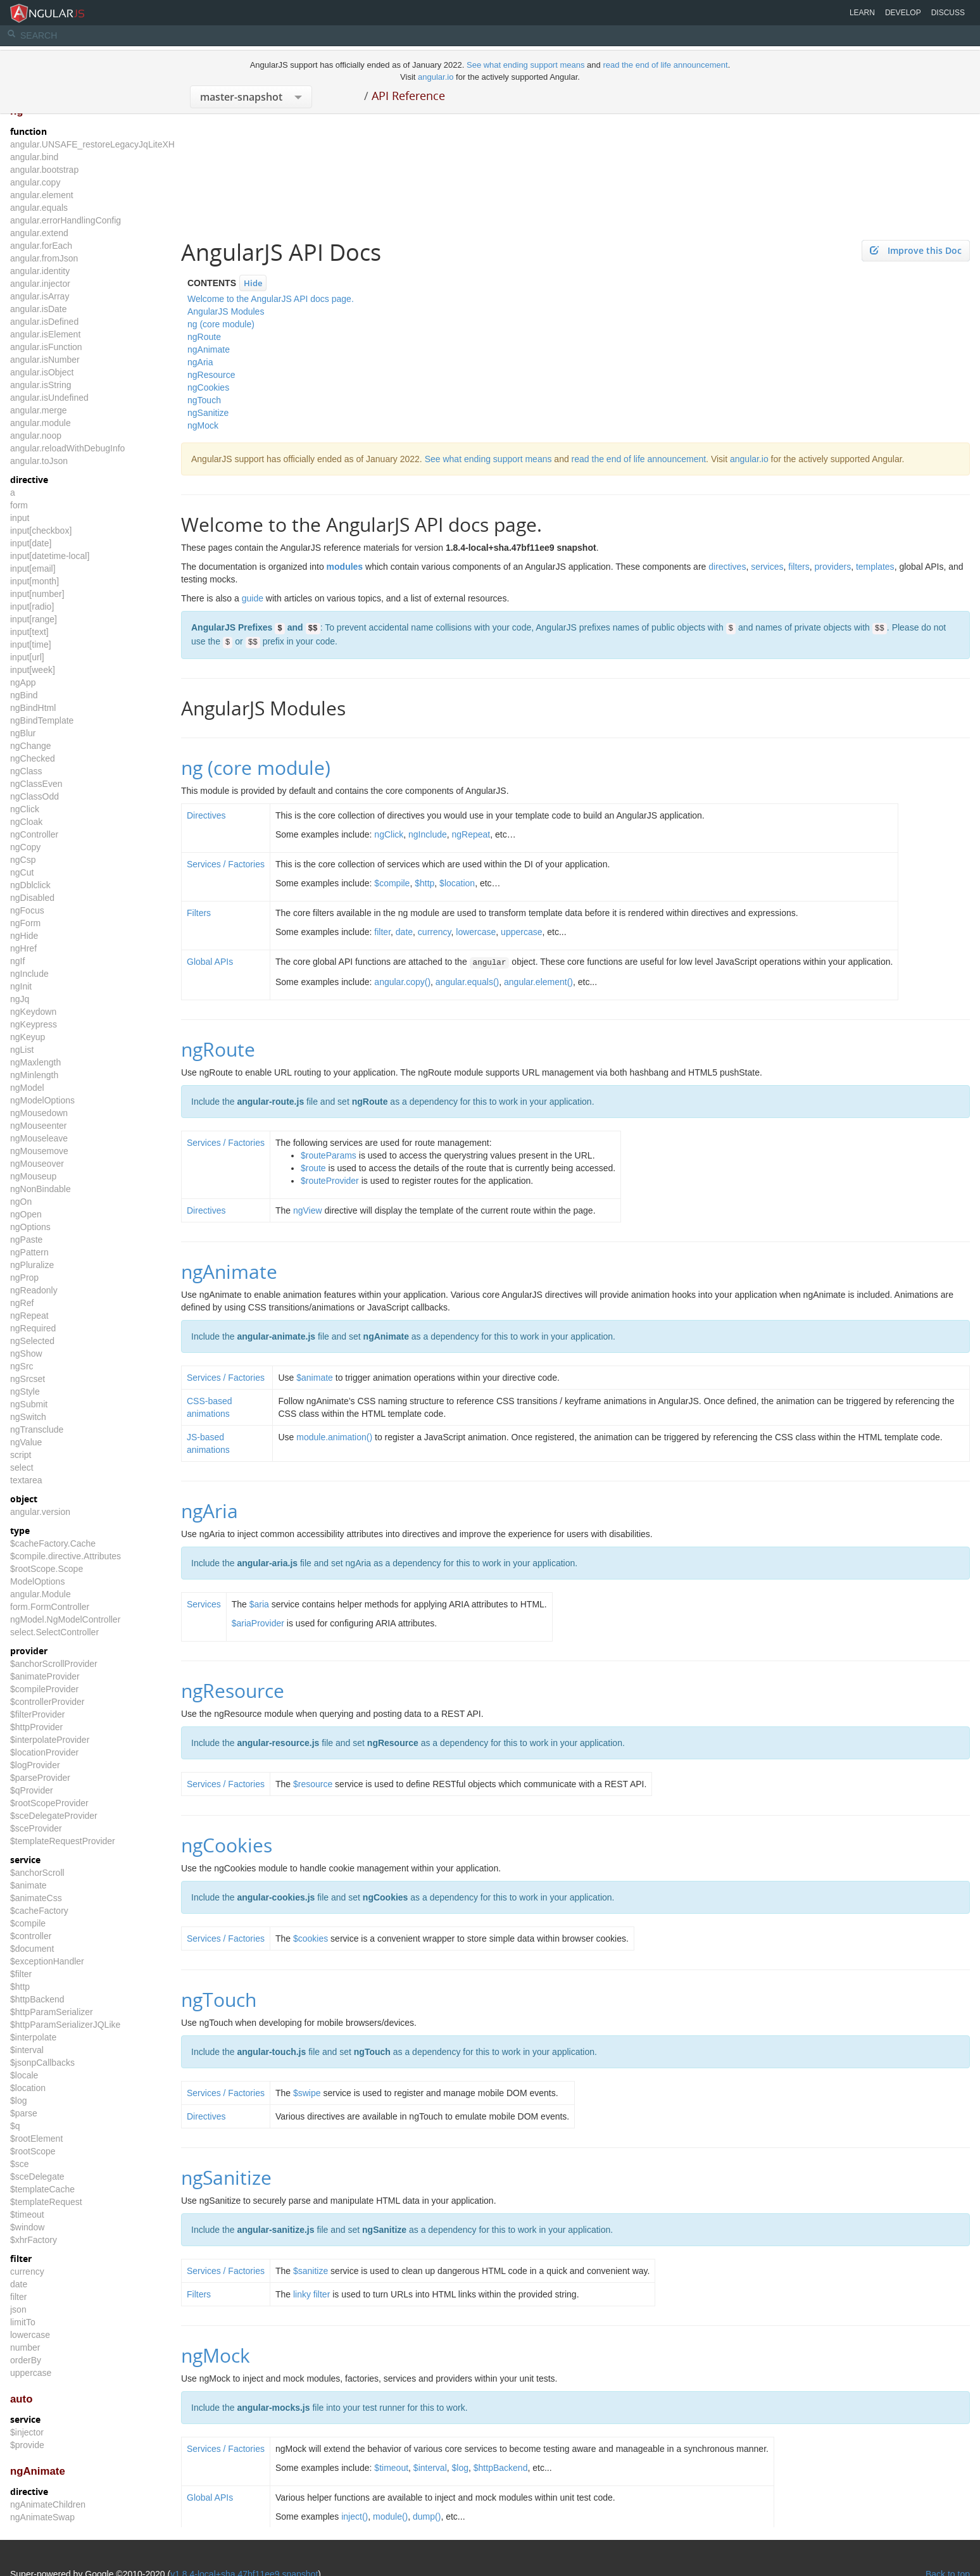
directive (29, 480)
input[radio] (32, 606)
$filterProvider (37, 1714)
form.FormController (49, 1607)
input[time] (30, 644)
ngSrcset (27, 1379)
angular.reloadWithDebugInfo (67, 448)
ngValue (26, 1442)
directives (727, 567)
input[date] (30, 543)
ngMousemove (39, 1151)
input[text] (29, 632)
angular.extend (39, 233)
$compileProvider (44, 1689)
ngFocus (27, 910)
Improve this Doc (916, 250)
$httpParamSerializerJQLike (65, 2025)
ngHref (23, 948)
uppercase (30, 2373)
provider (28, 1651)
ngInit (21, 986)
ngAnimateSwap (42, 2517)
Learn (862, 12)
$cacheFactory (39, 1911)
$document (32, 1949)
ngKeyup (27, 1037)
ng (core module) (220, 324)
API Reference (408, 95)
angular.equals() (467, 982)
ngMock (202, 425)
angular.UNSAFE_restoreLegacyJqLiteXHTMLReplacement (127, 144)
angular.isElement (45, 334)
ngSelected (32, 1341)
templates (875, 567)
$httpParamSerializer (51, 2012)
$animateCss (36, 1898)
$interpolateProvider (49, 1740)
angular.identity (40, 271)
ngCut (22, 872)
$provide (27, 2445)
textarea (26, 1480)
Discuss (948, 12)
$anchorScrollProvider (53, 1664)
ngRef (22, 1303)
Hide (253, 283)
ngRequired (33, 1328)
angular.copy (35, 182)
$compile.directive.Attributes (65, 1556)
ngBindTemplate (41, 720)
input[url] (27, 657)
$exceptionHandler (47, 1961)
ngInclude (29, 974)
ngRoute (204, 337)
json (18, 2309)
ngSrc (22, 1366)
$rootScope (33, 2151)
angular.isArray (39, 296)
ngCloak (26, 822)
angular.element (41, 195)
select (22, 1467)
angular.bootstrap (44, 170)
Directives (206, 815)
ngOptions (30, 1227)
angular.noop (35, 435)
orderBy (25, 2360)
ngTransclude (36, 1429)
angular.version (40, 1512)
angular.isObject (41, 372)
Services (204, 1604)
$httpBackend (37, 1999)
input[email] (33, 568)
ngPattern (29, 1252)
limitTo (22, 2322)
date (18, 2284)
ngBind (24, 695)
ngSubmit (28, 1404)
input (19, 518)
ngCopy (25, 847)
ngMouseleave (39, 1138)
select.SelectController (54, 1632)
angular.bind (34, 157)
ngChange (30, 746)
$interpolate (33, 2037)
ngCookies (208, 387)
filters (798, 567)
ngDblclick (30, 885)
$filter (21, 1974)
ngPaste (26, 1240)
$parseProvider (40, 1778)
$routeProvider (330, 1181)
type (20, 1530)
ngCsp (22, 860)
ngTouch (204, 400)
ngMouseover (37, 1164)
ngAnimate (37, 2471)
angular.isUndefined (49, 398)
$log (18, 2100)
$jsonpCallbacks (42, 2063)
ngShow (26, 1353)
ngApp (22, 682)
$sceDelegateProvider (53, 1816)
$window (27, 2227)
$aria (259, 1604)
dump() (427, 2516)
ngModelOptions (42, 1100)
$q (15, 2126)
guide (252, 598)
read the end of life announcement (665, 65)
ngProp (24, 1277)
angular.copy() (402, 982)
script (20, 1455)
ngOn (21, 1202)
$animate (28, 1885)
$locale (24, 2075)
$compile (28, 1923)
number (25, 2347)
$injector (27, 2432)
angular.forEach (41, 246)
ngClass (26, 771)
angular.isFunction (46, 347)
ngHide (24, 936)
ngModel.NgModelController (65, 1619)
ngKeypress (33, 1024)
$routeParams (328, 1155)
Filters (199, 913)
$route (313, 1168)
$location (28, 2088)
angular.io (435, 77)
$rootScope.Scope (46, 1569)
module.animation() (334, 1437)
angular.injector (40, 284)
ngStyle (25, 1391)
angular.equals (39, 208)
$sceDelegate (37, 2176)
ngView (307, 1210)
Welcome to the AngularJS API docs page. (270, 299)
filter (21, 2258)
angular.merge (38, 410)
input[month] (34, 581)
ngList (22, 1050)
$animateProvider (45, 1676)
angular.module (40, 423)
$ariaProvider (258, 1623)
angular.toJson (39, 461)
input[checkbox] (41, 530)
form (19, 505)
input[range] (33, 619)
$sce (19, 2164)
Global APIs (210, 962)
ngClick (24, 809)
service (25, 1860)
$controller (30, 1936)
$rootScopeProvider (49, 1803)
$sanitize (310, 2271)
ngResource (211, 375)
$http (20, 1987)
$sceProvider (36, 1828)
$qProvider (31, 1790)
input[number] (37, 594)
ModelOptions (37, 1581)
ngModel (27, 1088)
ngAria (200, 362)
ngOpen (26, 1214)
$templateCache (42, 2189)
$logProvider (35, 1765)
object (23, 1499)
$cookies (310, 1938)
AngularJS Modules (225, 311)
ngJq (19, 999)
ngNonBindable (40, 1189)
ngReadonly (34, 1290)
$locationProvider (44, 1752)
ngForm (25, 923)
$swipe (307, 2093)
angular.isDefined (44, 322)
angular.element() (538, 982)
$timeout (27, 2214)
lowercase (30, 2335)
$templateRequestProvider (62, 1841)
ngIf (17, 961)
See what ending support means (527, 65)
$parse (23, 2113)
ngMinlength (34, 1075)
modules (345, 567)
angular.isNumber (45, 360)
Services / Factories (226, 864)
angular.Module (40, 1594)
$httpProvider (36, 1727)
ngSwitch (28, 1417)
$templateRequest (46, 2202)
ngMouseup (33, 1176)
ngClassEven (36, 784)
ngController (34, 834)
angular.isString (41, 385)
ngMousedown (39, 1113)
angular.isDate (38, 309)
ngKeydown (33, 1012)
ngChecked (32, 758)
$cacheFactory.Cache (53, 1543)
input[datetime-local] (49, 556)
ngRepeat (29, 1315)
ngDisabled (32, 898)
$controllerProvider (47, 1702)
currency (27, 2271)
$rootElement (36, 2138)
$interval (27, 2050)
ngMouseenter (38, 1126)
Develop (903, 12)
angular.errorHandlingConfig (65, 220)
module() (390, 2516)
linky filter (311, 2294)
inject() (354, 2516)
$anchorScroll (37, 1873)
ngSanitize (208, 413)
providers (833, 567)
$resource (312, 1784)
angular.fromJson (44, 258)
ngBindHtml (33, 708)
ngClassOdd (34, 796)
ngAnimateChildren (47, 2504)
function (28, 131)
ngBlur (22, 733)
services (767, 567)
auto (21, 2399)
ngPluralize (32, 1265)
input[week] (32, 670)
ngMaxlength (35, 1062)
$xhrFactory (33, 2240)
